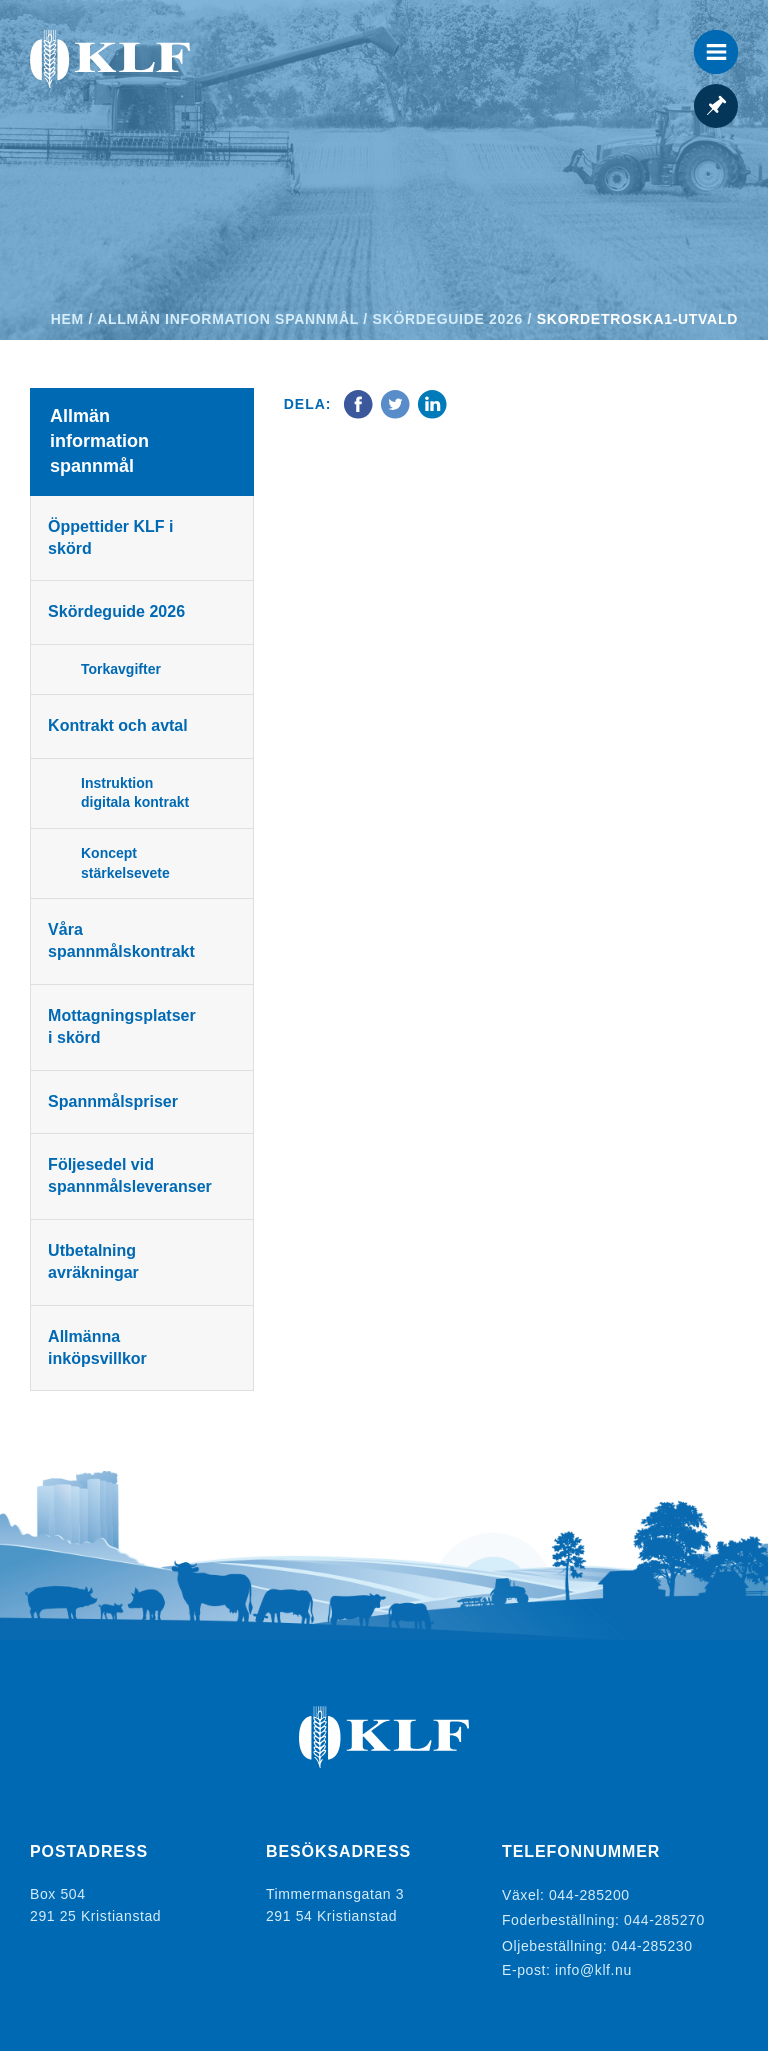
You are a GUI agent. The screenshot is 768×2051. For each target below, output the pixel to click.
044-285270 (664, 1916)
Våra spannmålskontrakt (124, 940)
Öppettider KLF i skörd (113, 537)
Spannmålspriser (116, 1101)
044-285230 (652, 1938)
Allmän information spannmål (228, 319)
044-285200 (589, 1894)
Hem (67, 319)
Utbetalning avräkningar (96, 1261)
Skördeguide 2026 (448, 319)
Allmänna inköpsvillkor (100, 1347)
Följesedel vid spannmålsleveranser (133, 1175)
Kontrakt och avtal (121, 725)
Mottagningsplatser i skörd (125, 1026)
